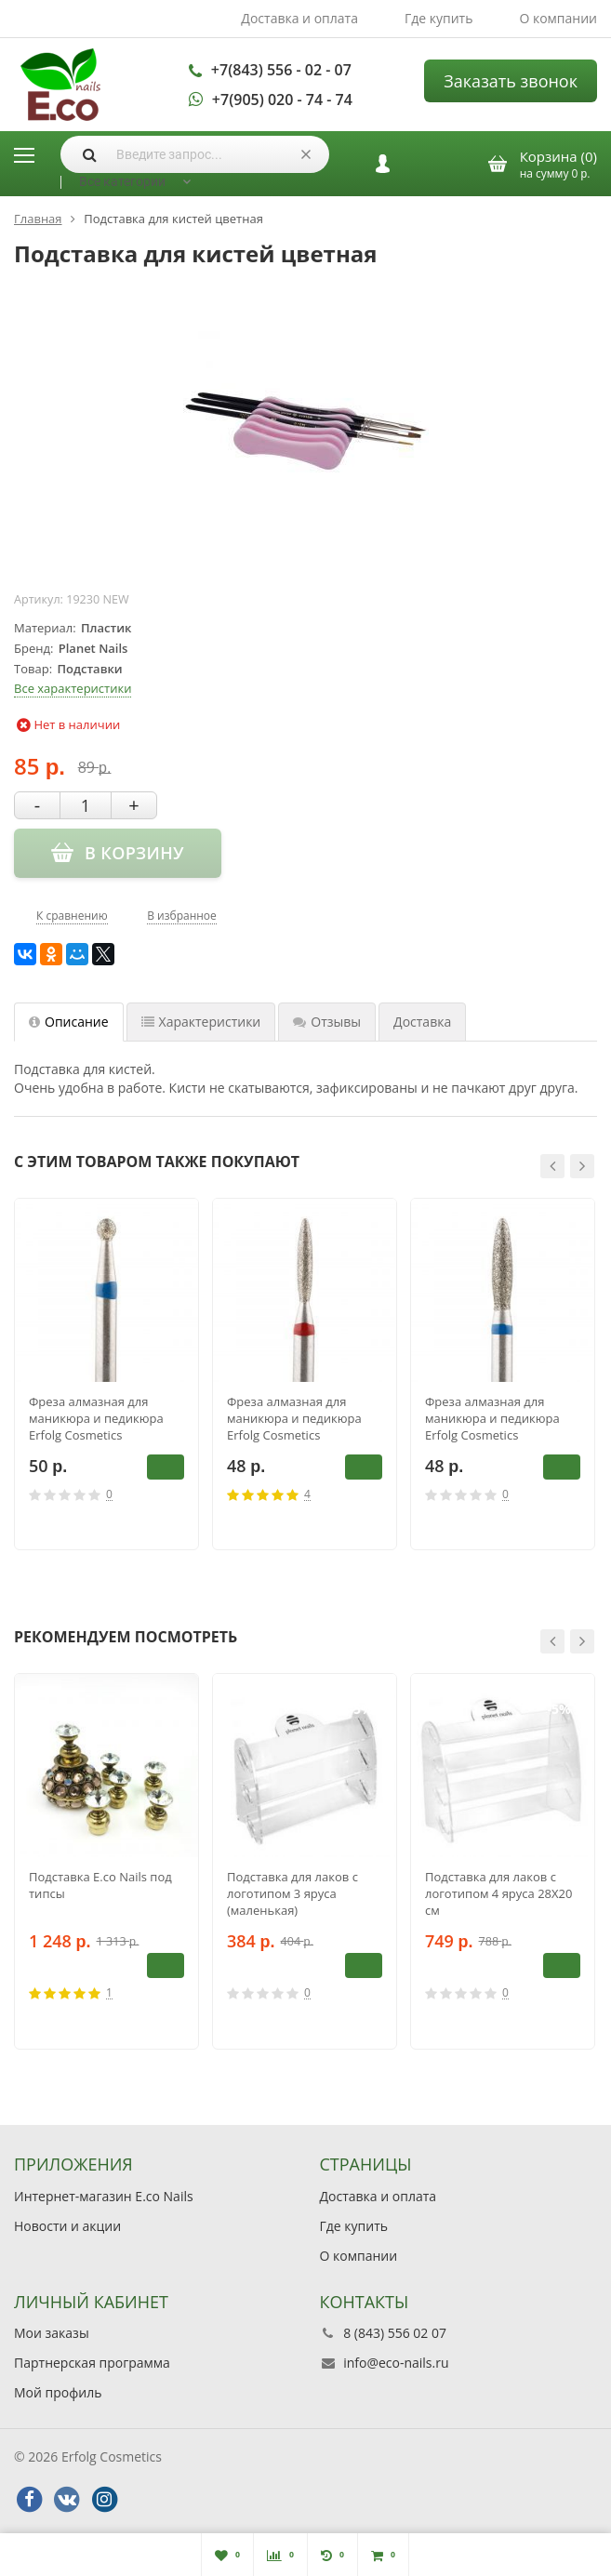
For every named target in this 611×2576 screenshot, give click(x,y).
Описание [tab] (69, 1021)
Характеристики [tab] (201, 1021)
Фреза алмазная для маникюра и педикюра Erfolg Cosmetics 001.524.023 (96, 1418)
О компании (558, 18)
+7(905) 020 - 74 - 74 (282, 99)
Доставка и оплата (299, 18)
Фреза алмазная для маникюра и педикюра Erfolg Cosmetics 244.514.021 (294, 1418)
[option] (106, 1374)
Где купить (439, 18)
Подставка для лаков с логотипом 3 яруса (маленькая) (292, 1893)
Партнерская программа (92, 2362)
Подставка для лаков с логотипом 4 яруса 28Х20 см (498, 1893)
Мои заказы (51, 2333)
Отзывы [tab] (327, 1021)
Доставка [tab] (422, 1021)
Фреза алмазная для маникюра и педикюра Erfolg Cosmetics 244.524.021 (492, 1418)
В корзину (165, 1466)
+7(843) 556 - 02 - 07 (281, 70)
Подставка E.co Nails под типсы (100, 1885)
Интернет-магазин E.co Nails (103, 2196)
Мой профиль (57, 2392)
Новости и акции (67, 2226)
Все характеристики (72, 688)
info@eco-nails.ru (395, 2362)
